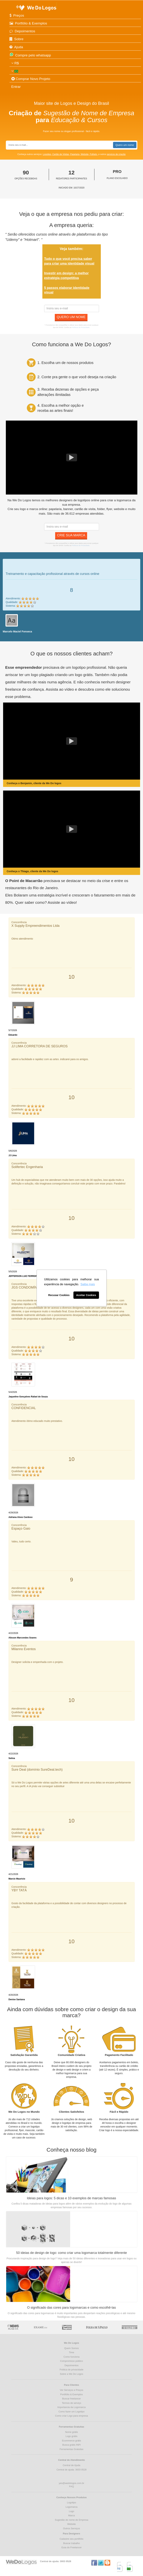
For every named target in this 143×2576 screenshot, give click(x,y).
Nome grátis (71, 2432)
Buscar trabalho (71, 2543)
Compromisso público (71, 2361)
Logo (71, 2511)
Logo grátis (71, 2436)
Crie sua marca (71, 535)
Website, (85, 154)
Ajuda (18, 47)
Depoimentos (25, 31)
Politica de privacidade (71, 2369)
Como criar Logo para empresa (71, 2415)
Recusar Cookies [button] (59, 1295)
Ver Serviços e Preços (71, 2390)
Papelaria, (75, 154)
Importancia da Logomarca (71, 2407)
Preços (18, 15)
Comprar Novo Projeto (30, 79)
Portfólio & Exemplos (31, 23)
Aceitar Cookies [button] (86, 1295)
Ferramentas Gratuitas (71, 2449)
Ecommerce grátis (71, 2440)
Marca (71, 2515)
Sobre (19, 39)
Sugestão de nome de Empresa (71, 2519)
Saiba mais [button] (87, 1284)
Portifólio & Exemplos (71, 2394)
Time (71, 2352)
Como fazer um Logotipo (71, 2411)
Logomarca (71, 2507)
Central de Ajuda (71, 2465)
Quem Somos (71, 2348)
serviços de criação (116, 154)
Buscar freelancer (71, 2398)
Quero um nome (124, 145)
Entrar (16, 87)
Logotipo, (47, 154)
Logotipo (71, 2502)
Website (71, 2524)
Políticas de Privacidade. (81, 327)
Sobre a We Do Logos (71, 2374)
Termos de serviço (71, 2403)
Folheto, (94, 154)
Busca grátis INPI (71, 2444)
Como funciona (71, 2356)
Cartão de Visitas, (61, 154)
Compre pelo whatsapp (33, 55)
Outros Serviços (71, 2528)
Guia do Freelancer (71, 2547)
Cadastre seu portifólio (71, 2538)
